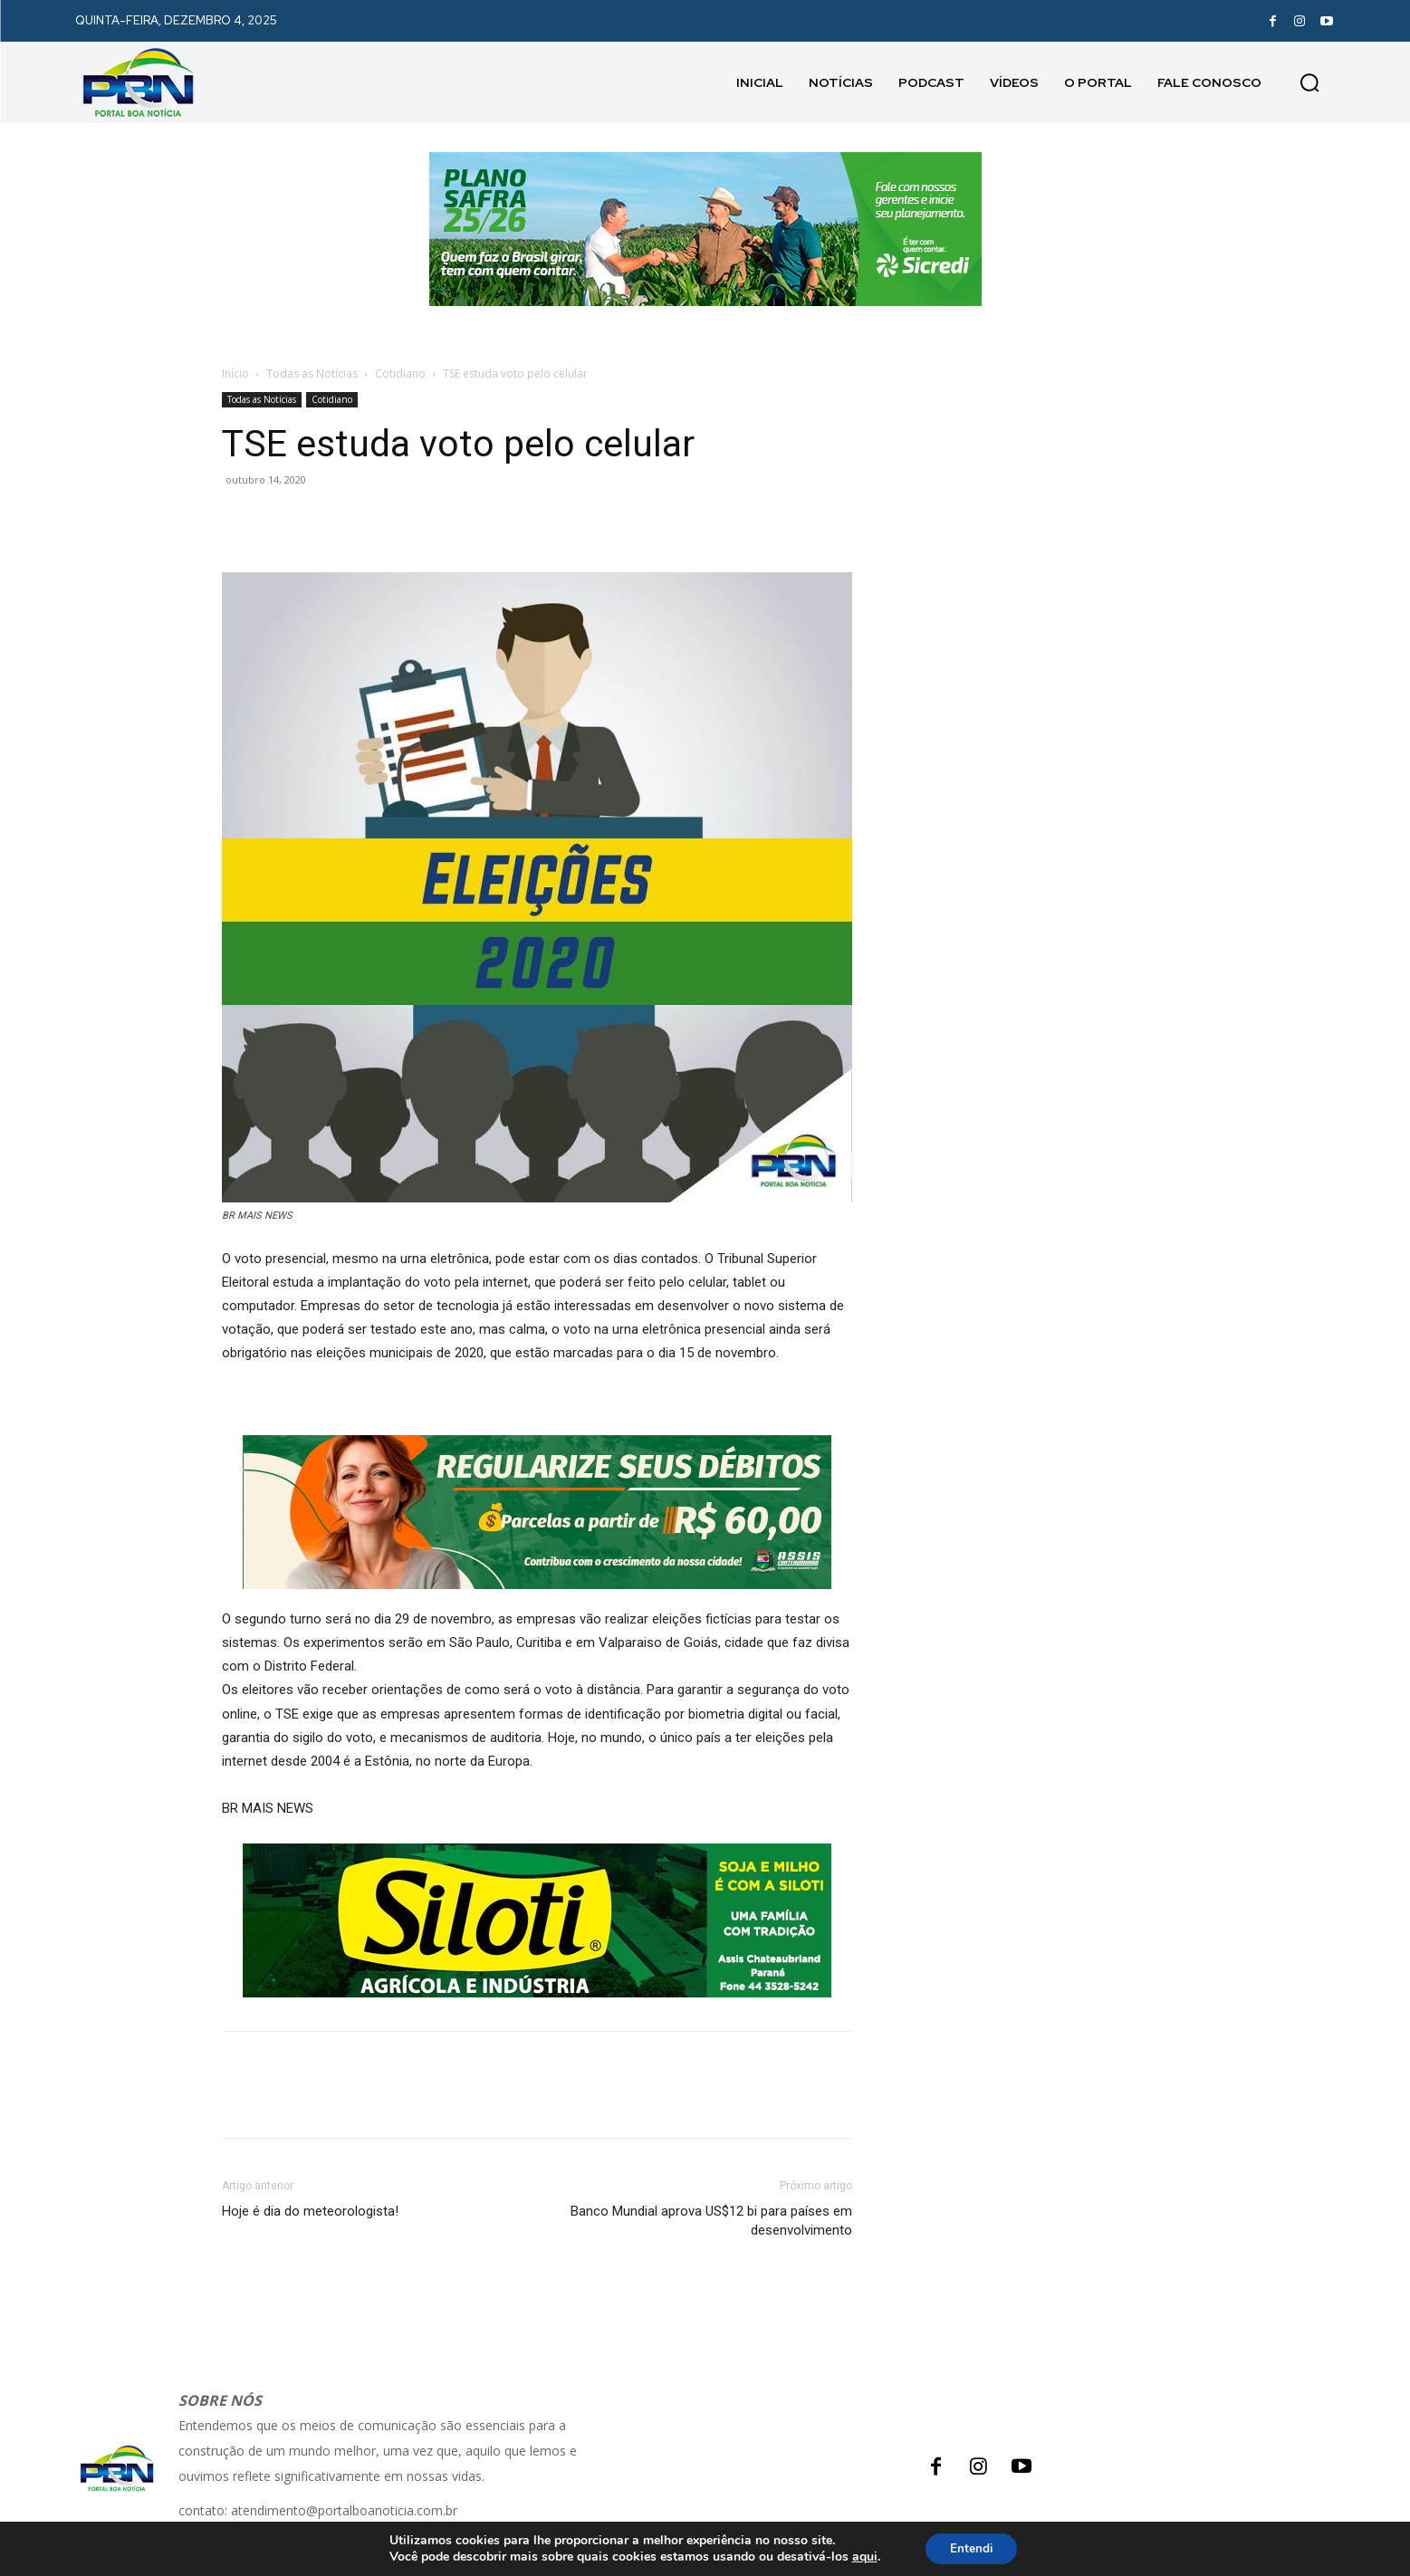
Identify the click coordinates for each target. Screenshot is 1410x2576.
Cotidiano (400, 373)
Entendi (971, 2547)
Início (235, 373)
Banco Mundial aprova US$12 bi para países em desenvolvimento (711, 2220)
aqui (861, 2556)
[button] (1309, 82)
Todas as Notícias (312, 373)
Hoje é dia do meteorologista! (310, 2211)
